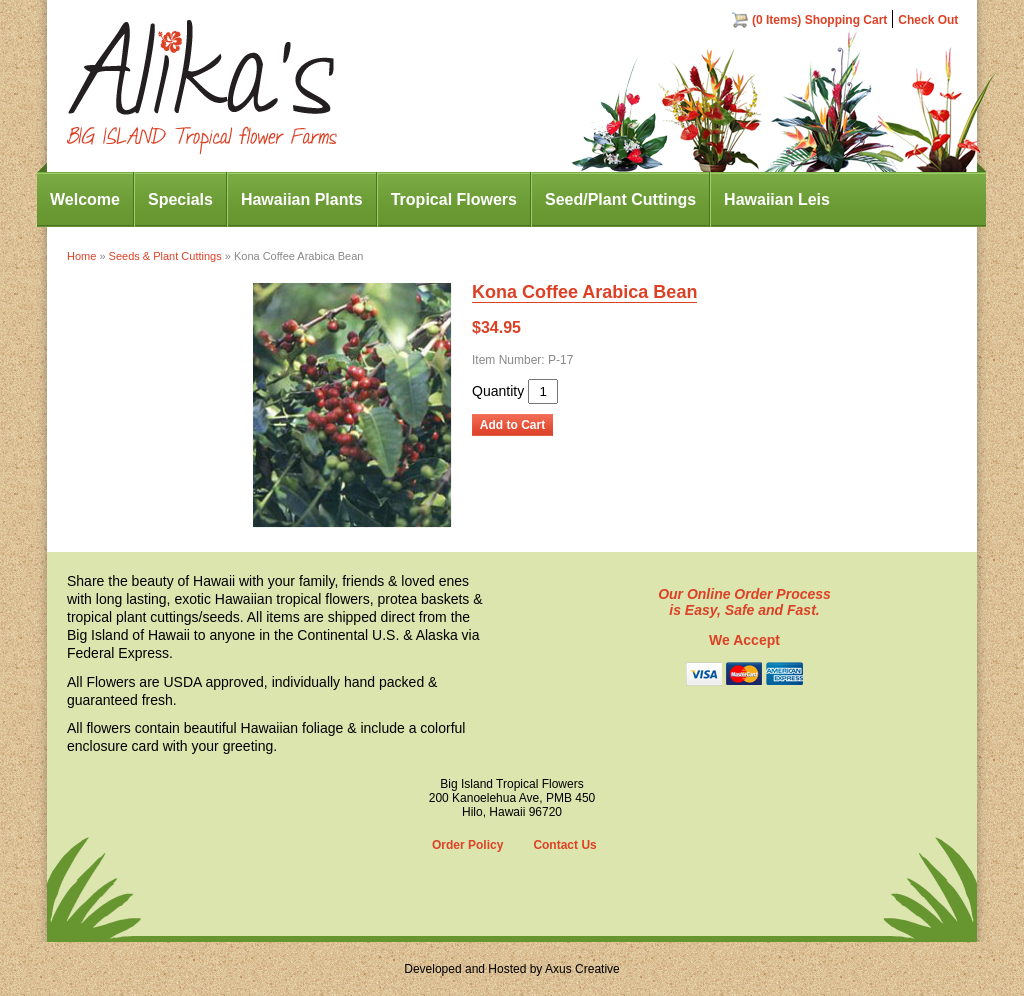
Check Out (928, 20)
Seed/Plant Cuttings (620, 199)
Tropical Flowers (454, 199)
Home (81, 256)
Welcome (85, 199)
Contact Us (564, 845)
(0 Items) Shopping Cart (819, 20)
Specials (180, 199)
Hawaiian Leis (777, 199)
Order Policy (467, 845)
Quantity (498, 391)
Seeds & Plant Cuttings (165, 256)
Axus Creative (582, 969)
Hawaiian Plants (302, 199)
